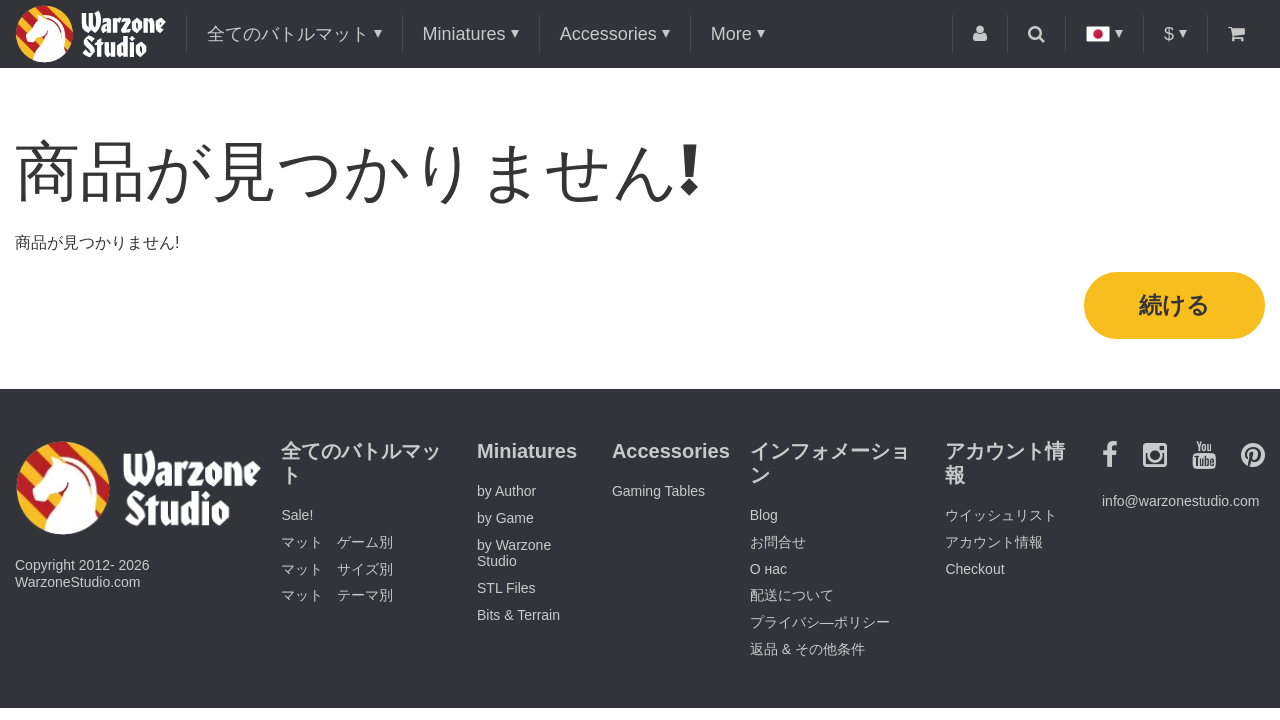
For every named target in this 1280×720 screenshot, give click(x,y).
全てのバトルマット (288, 34)
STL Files (506, 591)
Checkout (974, 572)
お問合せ (778, 545)
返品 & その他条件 (807, 652)
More (731, 34)
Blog (764, 518)
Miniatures (464, 34)
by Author (506, 494)
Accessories (608, 34)
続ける (1175, 306)
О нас (768, 572)
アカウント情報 (994, 545)
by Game (505, 521)
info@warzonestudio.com (1180, 504)
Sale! (297, 518)
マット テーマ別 (337, 599)
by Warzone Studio (514, 556)
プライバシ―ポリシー (820, 625)
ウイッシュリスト (1001, 518)
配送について (792, 599)
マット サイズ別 (337, 572)
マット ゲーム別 (337, 545)
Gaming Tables (658, 494)
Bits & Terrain (518, 618)
